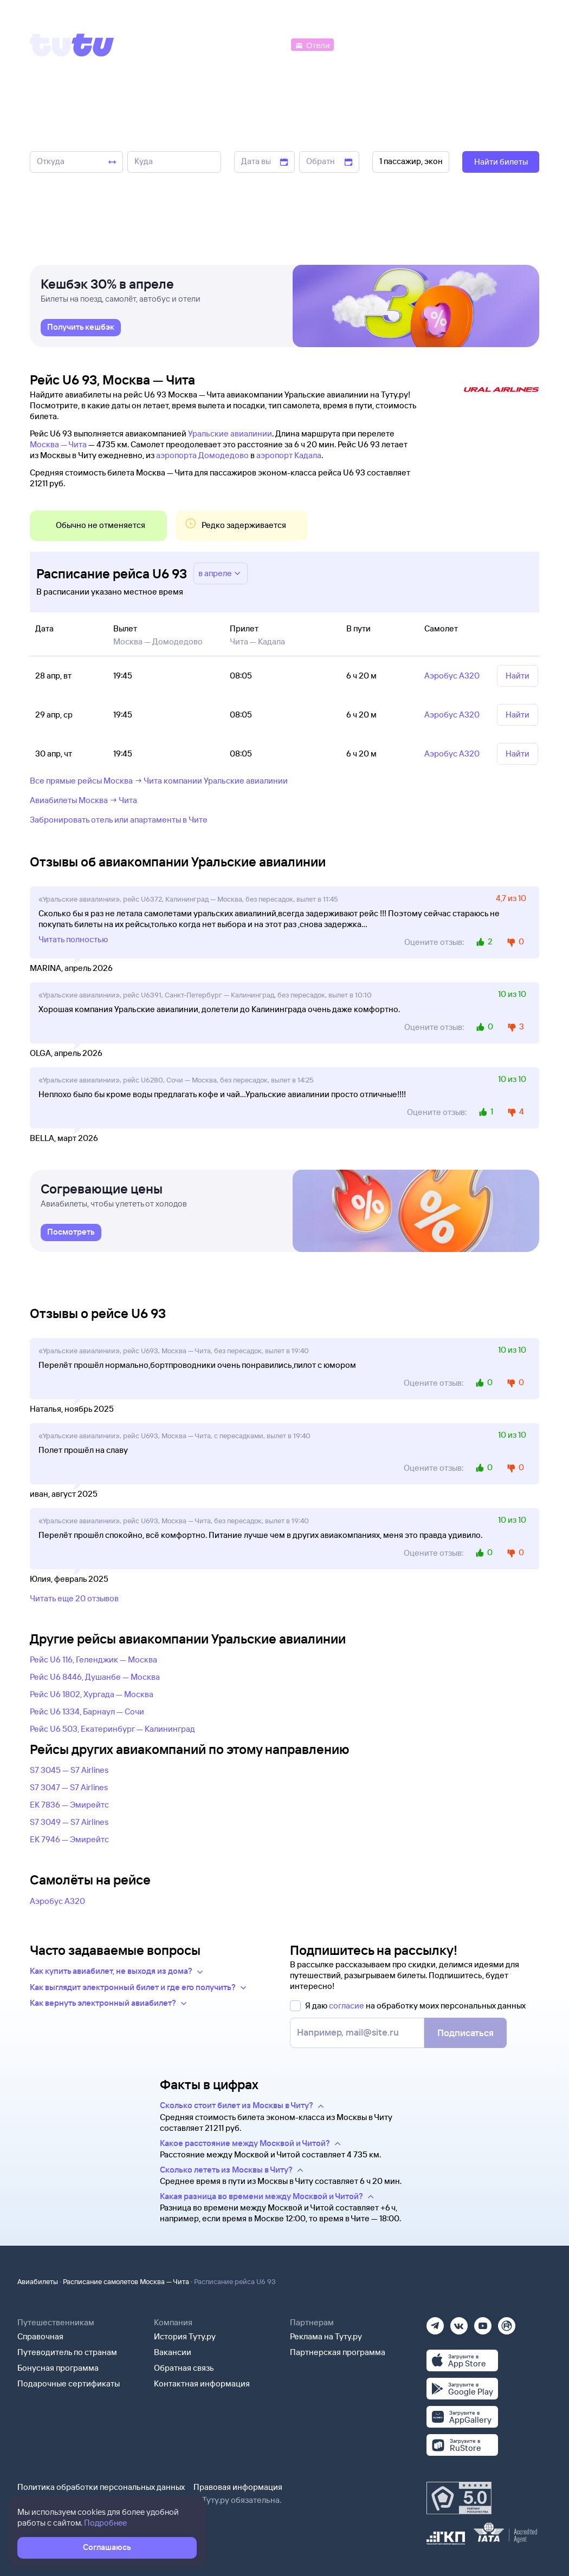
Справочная (40, 2336)
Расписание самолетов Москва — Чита (126, 2281)
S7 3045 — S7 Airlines (69, 1770)
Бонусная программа (58, 2368)
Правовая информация (237, 2487)
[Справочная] (516, 44)
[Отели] (312, 44)
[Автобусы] (266, 44)
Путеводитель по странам (67, 2352)
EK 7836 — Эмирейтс (69, 1804)
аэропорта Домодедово (202, 455)
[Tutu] (72, 45)
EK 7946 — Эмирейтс (69, 1839)
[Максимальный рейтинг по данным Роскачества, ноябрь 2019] (459, 2498)
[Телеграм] (435, 2322)
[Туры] (410, 44)
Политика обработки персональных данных (101, 2487)
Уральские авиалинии (230, 433)
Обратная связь (184, 2368)
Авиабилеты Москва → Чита (83, 800)
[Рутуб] (506, 2322)
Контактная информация (202, 2383)
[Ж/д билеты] (208, 44)
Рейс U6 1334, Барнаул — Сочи (87, 1711)
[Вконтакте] (459, 2322)
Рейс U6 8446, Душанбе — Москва (95, 1677)
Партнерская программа (337, 2352)
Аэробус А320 (57, 1901)
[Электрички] (362, 44)
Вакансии (172, 2352)
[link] (81, 331)
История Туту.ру (185, 2336)
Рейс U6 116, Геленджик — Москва (93, 1659)
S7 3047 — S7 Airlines (69, 1787)
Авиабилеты (37, 2281)
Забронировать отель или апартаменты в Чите (119, 819)
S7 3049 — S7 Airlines (69, 1822)
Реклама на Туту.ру (326, 2336)
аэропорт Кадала (288, 455)
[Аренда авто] (459, 44)
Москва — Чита (58, 444)
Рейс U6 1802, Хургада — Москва (91, 1694)
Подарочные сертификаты (68, 2383)
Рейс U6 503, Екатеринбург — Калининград (112, 1729)
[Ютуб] (483, 2322)
